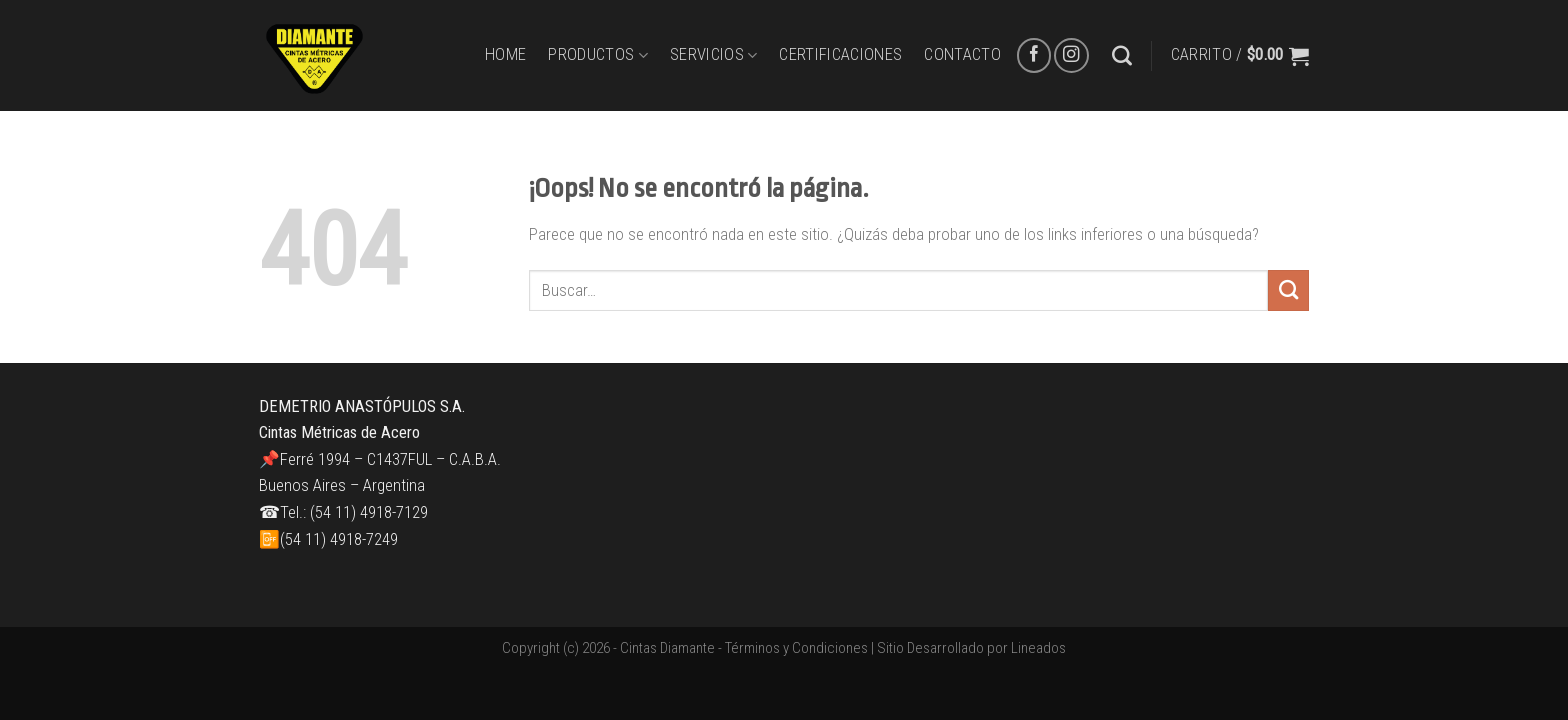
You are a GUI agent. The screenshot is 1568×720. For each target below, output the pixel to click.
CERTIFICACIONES (840, 54)
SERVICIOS (714, 55)
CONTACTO (962, 54)
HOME (505, 54)
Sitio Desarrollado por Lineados (971, 648)
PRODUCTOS (598, 55)
